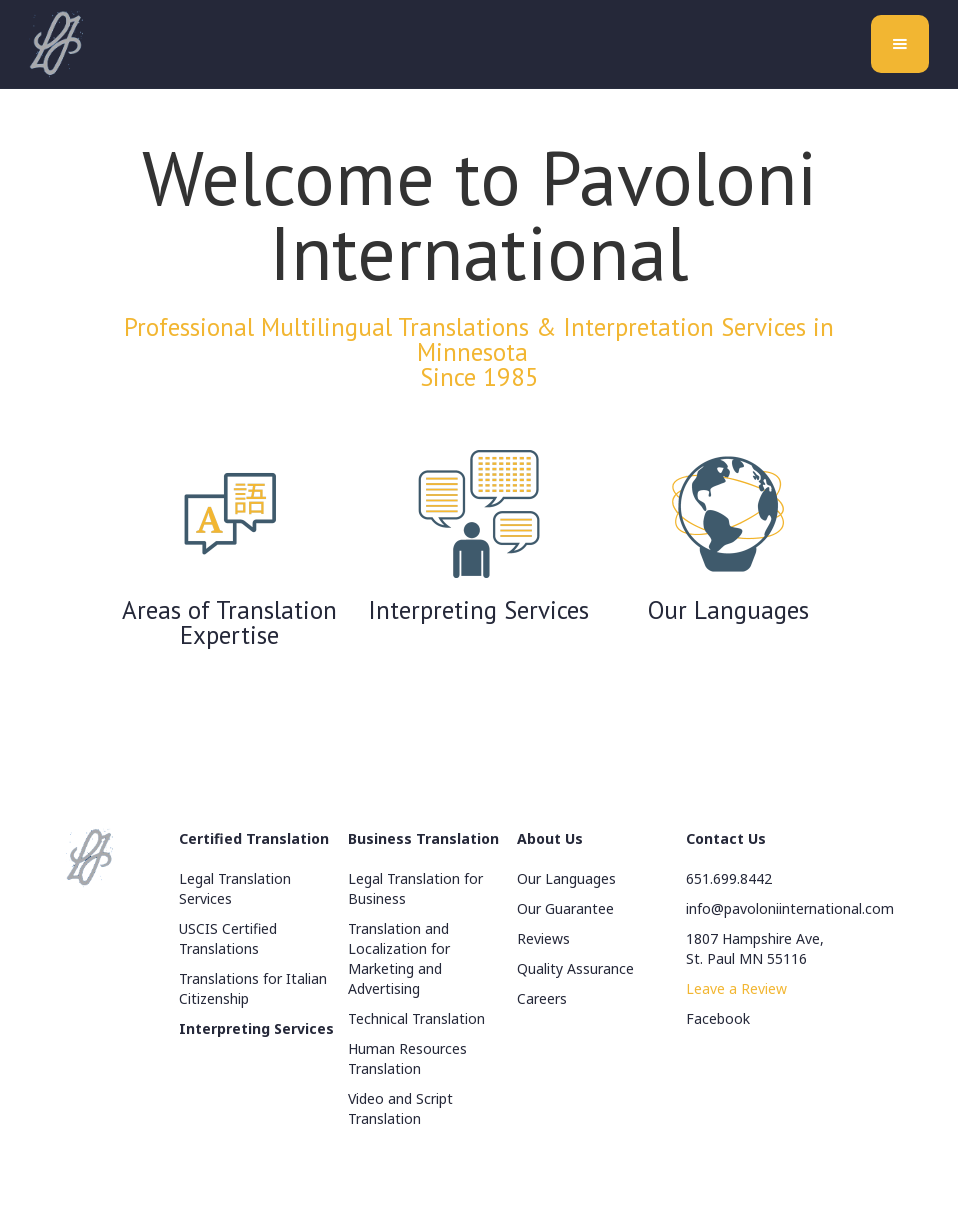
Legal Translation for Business (415, 888)
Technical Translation (416, 1018)
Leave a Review (736, 988)
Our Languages (566, 878)
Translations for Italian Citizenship (253, 988)
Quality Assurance (575, 968)
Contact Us (726, 838)
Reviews (543, 938)
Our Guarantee (565, 908)
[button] (900, 44)
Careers (542, 998)
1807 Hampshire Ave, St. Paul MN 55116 (755, 948)
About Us (550, 838)
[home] (56, 44)
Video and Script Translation (400, 1108)
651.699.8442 (729, 878)
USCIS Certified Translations (228, 938)
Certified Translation (254, 838)
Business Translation (423, 838)
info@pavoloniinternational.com (789, 908)
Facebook (718, 1018)
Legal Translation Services (235, 888)
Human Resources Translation (407, 1058)
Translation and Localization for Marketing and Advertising (399, 958)
